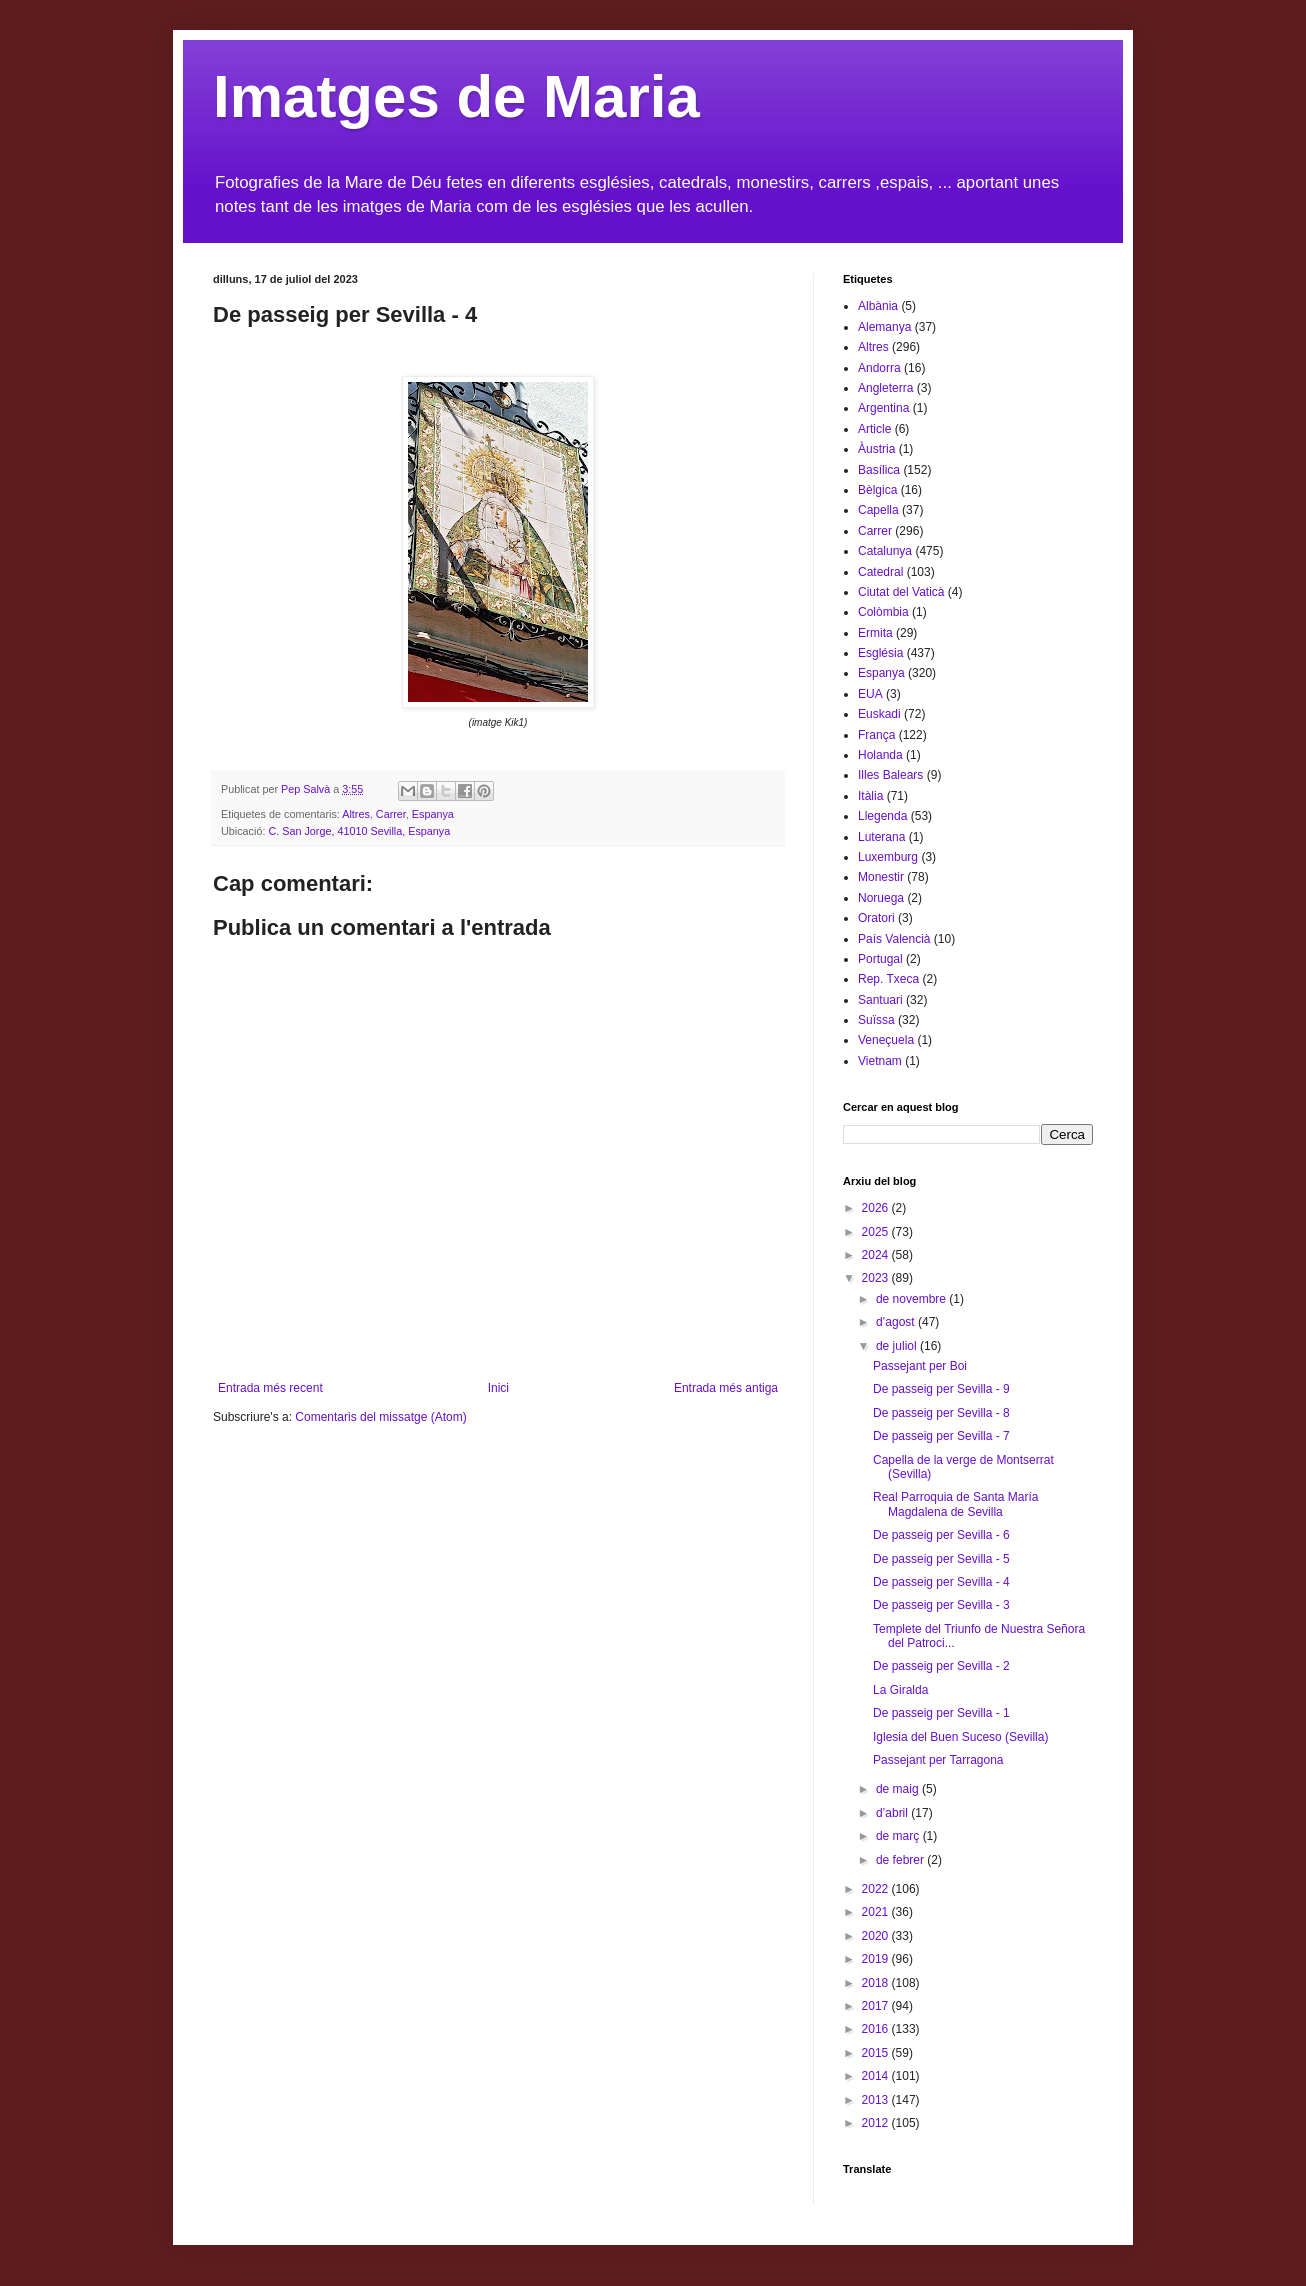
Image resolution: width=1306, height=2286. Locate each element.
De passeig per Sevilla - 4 (941, 1582)
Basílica (879, 470)
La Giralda (900, 1690)
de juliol (898, 1346)
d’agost (897, 1322)
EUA (870, 694)
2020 (877, 1936)
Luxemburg (888, 857)
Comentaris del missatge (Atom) (380, 1417)
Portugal (880, 959)
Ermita (875, 633)
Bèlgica (877, 490)
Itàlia (870, 796)
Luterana (881, 837)
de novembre (912, 1299)
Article (874, 429)
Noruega (881, 898)
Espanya (433, 814)
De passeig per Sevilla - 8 (941, 1413)
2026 (877, 1208)
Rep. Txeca (888, 979)
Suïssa (876, 1020)
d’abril (893, 1813)
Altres (356, 814)
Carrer (391, 814)
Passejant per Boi (920, 1366)
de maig (899, 1789)
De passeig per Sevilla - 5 (941, 1559)
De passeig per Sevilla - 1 (941, 1713)
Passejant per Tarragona (938, 1760)
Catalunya (885, 551)
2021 (877, 1912)
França (876, 735)
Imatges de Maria (456, 96)
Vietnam (880, 1061)
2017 (877, 2006)
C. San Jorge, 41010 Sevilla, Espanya (359, 831)
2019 (877, 1959)
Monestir (881, 877)
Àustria (876, 449)
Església (880, 653)
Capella (878, 510)
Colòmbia (883, 612)
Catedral (880, 572)
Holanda (880, 755)
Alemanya (884, 327)
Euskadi (879, 714)
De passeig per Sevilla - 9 (941, 1389)
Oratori (876, 918)
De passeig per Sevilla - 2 (941, 1666)
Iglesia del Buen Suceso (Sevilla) (960, 1737)
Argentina (883, 408)
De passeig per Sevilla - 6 (941, 1535)
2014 (877, 2076)
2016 (877, 2029)
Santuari (880, 1000)
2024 (877, 1255)
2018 (877, 1983)
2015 (877, 2053)
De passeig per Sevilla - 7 (941, 1436)
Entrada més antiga (726, 1388)
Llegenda (882, 816)
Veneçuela (886, 1040)
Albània (878, 306)
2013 (877, 2100)
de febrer (901, 1860)
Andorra (879, 368)
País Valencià (894, 939)
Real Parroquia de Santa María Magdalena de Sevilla (955, 1504)
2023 (877, 1278)
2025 (877, 1232)
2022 (877, 1889)
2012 (877, 2123)
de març (899, 1836)
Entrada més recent (270, 1388)
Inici (498, 1388)
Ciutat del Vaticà (901, 592)
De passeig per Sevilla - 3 (941, 1605)
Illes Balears (890, 775)
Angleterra (885, 388)
